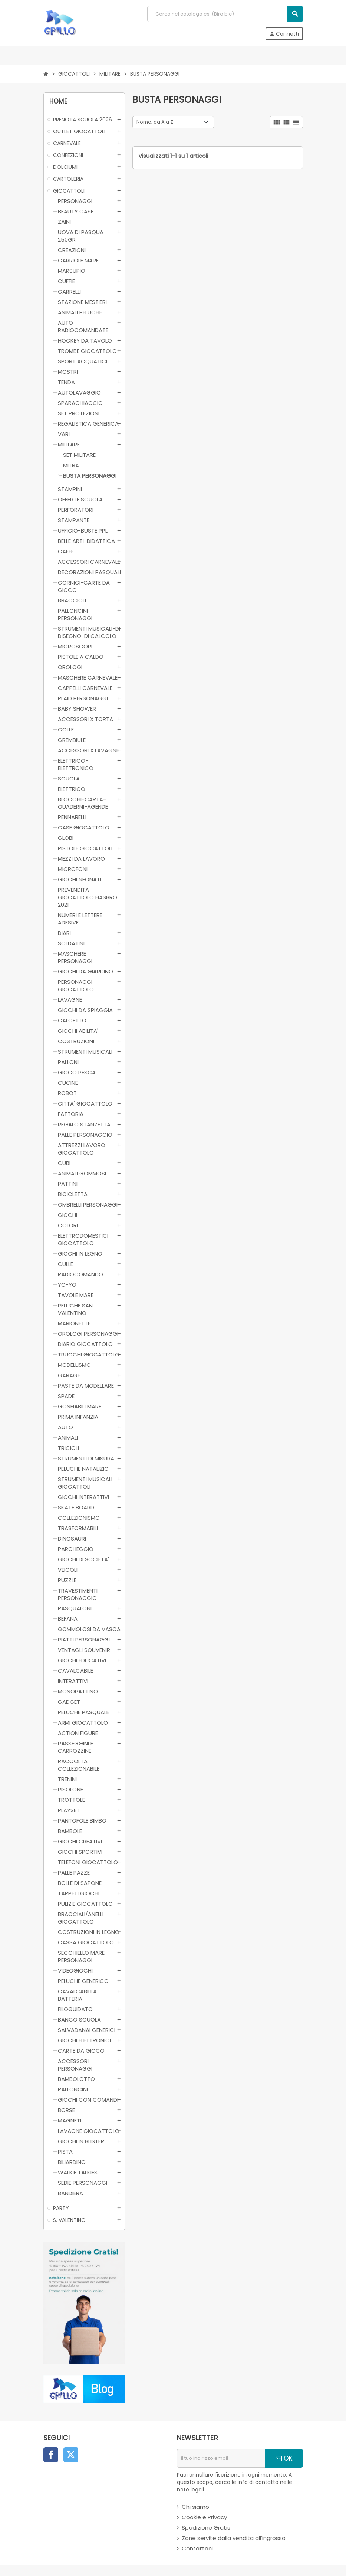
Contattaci (197, 2548)
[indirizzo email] (221, 2458)
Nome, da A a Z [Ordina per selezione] (154, 121)
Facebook (50, 2454)
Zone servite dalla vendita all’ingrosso (234, 2538)
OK (284, 2458)
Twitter (70, 2454)
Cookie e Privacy (204, 2517)
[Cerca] (224, 14)
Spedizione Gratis (206, 2527)
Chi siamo (195, 2507)
